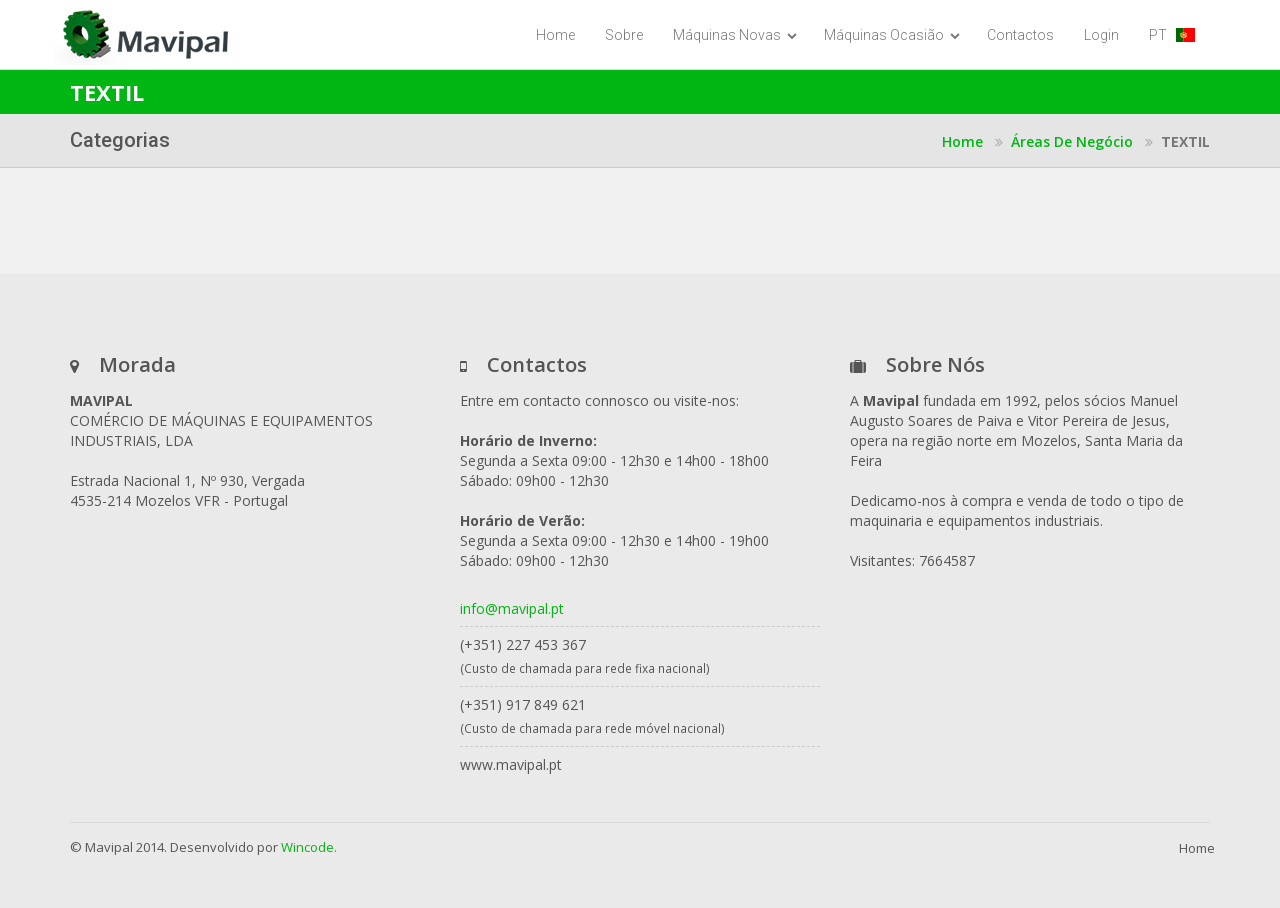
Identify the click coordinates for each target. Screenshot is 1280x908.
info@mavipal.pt (512, 608)
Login (1101, 35)
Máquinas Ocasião (892, 35)
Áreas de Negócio (1072, 141)
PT (1172, 35)
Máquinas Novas (735, 35)
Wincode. (309, 847)
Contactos (1020, 35)
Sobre (624, 35)
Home (555, 35)
